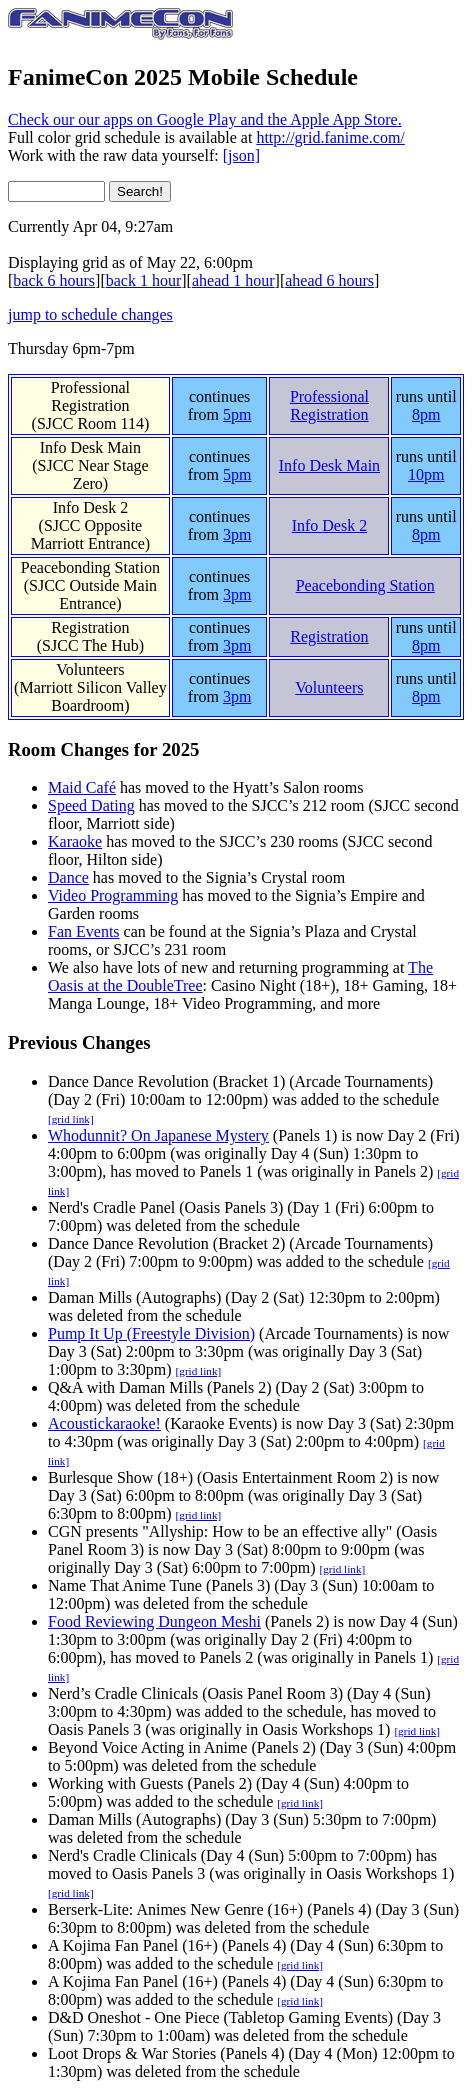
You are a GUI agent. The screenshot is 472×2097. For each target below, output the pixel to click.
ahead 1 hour (233, 280)
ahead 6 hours (329, 280)
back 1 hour (144, 280)
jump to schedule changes (90, 314)
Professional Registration (90, 396)
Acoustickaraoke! (104, 1423)
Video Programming (113, 895)
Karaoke (75, 841)
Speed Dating (91, 805)
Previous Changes (79, 1042)
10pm (426, 474)
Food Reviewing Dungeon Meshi (154, 1621)
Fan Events (84, 931)
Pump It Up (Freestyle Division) (151, 1333)
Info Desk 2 (91, 507)
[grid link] (71, 1119)
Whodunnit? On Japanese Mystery (158, 1135)
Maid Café (82, 787)
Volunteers (90, 669)
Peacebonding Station (90, 567)
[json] (241, 155)
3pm (237, 534)
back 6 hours (54, 280)
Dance (68, 877)
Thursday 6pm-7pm (71, 348)
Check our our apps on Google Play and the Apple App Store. (205, 119)
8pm (426, 414)
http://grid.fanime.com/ (330, 137)
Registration (90, 627)
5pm (237, 414)
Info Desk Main (90, 447)
